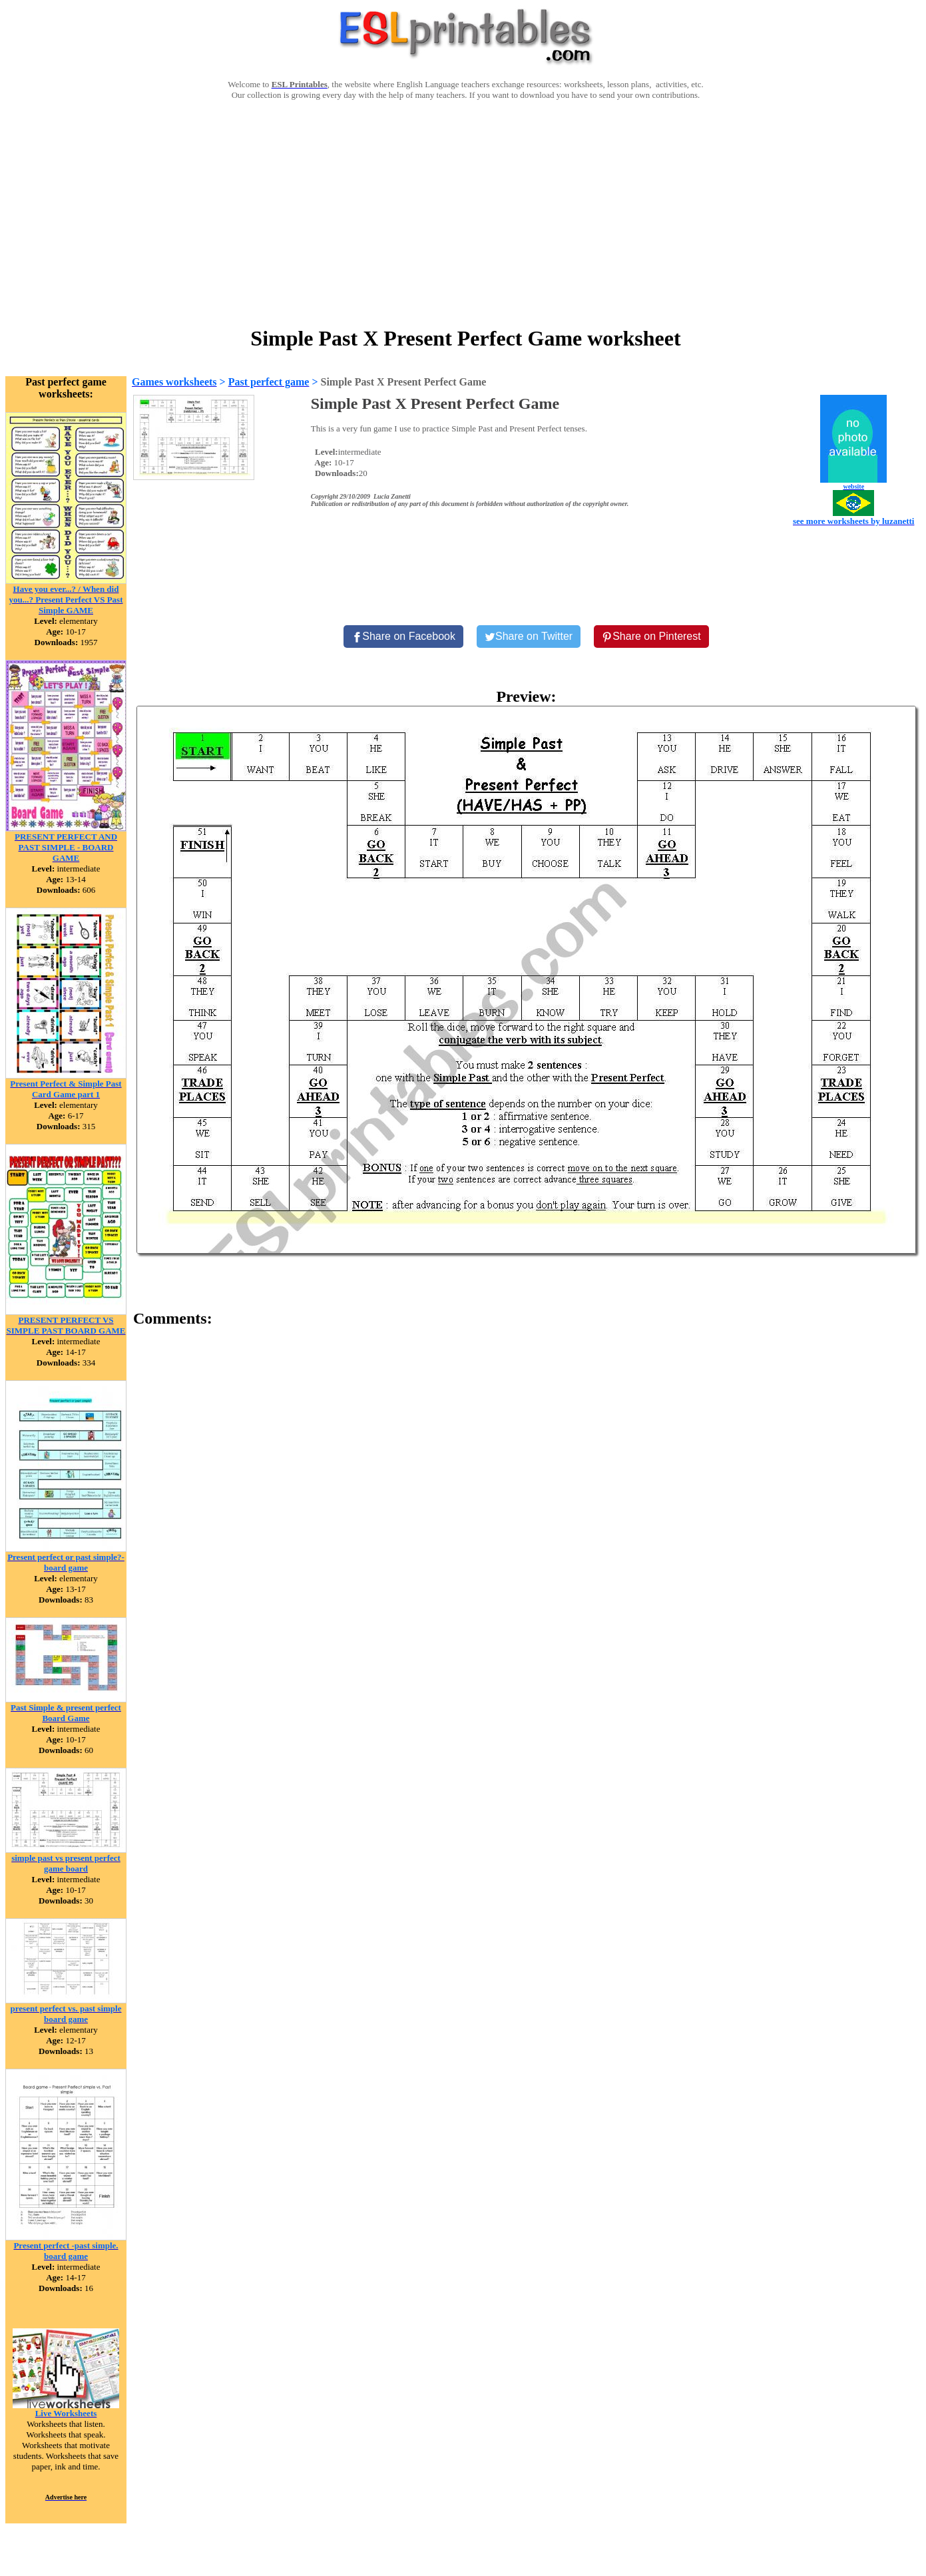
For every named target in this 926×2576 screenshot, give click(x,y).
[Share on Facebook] (403, 636)
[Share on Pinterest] (651, 636)
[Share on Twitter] (528, 636)
